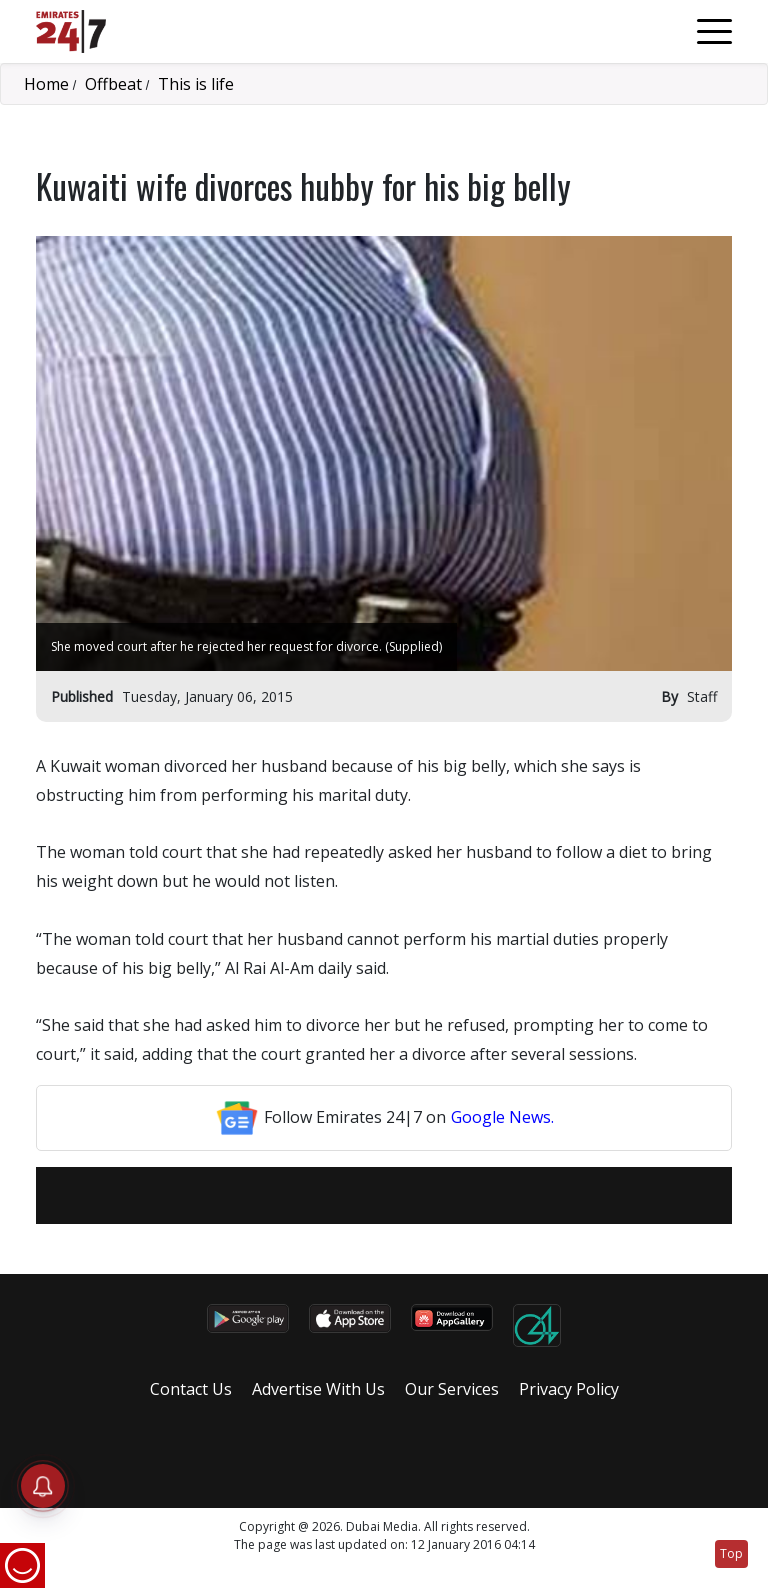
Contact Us (191, 1389)
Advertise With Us (318, 1389)
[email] (319, 1195)
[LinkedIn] (397, 1195)
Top (731, 1553)
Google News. (502, 1117)
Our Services (452, 1389)
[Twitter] (371, 1195)
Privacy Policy (569, 1389)
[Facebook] (345, 1195)
